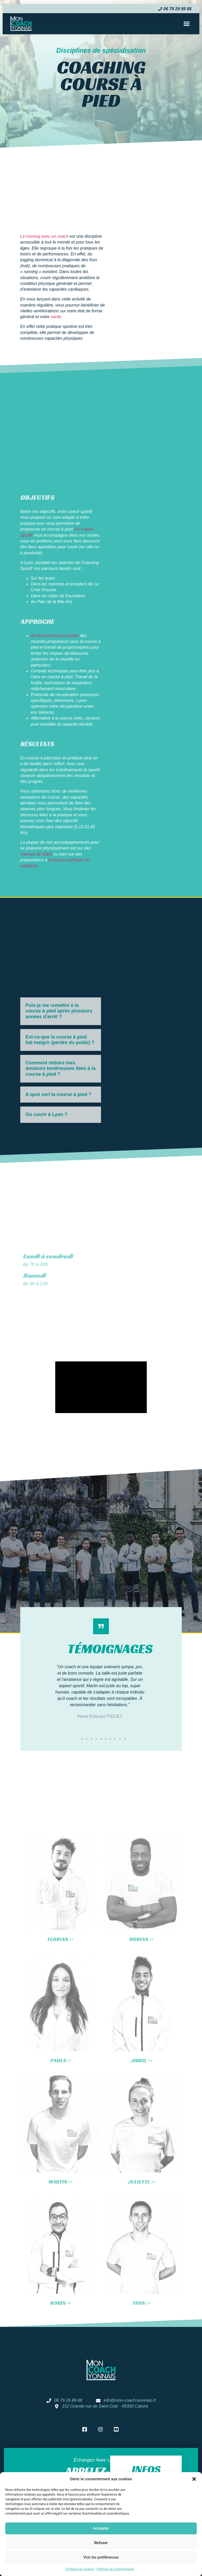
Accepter (101, 2528)
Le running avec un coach (44, 236)
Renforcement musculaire (55, 635)
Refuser (101, 2542)
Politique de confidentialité (115, 2569)
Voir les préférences (101, 2557)
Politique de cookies (80, 2569)
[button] (194, 2479)
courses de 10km (36, 854)
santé (55, 316)
